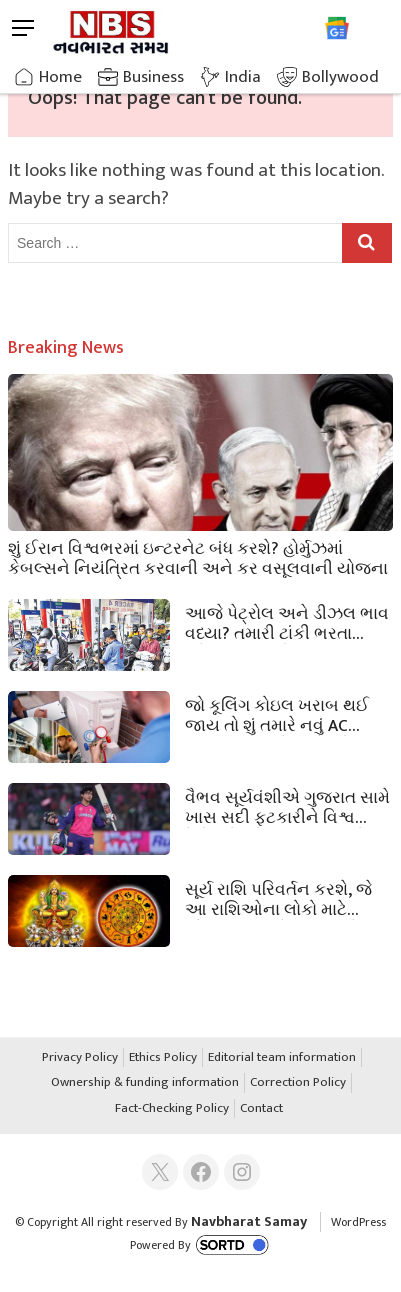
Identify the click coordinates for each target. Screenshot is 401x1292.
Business (153, 77)
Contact (261, 1109)
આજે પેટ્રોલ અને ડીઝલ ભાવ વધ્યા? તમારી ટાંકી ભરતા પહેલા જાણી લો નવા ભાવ (287, 622)
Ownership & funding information (145, 1083)
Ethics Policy (163, 1058)
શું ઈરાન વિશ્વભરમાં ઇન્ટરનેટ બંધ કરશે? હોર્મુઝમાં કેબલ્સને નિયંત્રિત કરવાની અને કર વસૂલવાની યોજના (198, 557)
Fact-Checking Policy (172, 1109)
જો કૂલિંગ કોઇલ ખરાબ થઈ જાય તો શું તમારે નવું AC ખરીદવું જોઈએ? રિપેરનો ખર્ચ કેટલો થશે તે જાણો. (284, 714)
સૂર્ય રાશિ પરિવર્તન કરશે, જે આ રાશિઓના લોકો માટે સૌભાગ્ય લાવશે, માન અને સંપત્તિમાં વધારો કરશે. (278, 898)
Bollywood (340, 77)
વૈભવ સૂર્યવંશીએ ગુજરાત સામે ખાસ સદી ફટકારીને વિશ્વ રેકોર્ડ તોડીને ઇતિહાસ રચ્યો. (287, 806)
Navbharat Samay (249, 1221)
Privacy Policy (80, 1058)
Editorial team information (282, 1058)
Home (60, 77)
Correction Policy (298, 1083)
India (243, 77)
